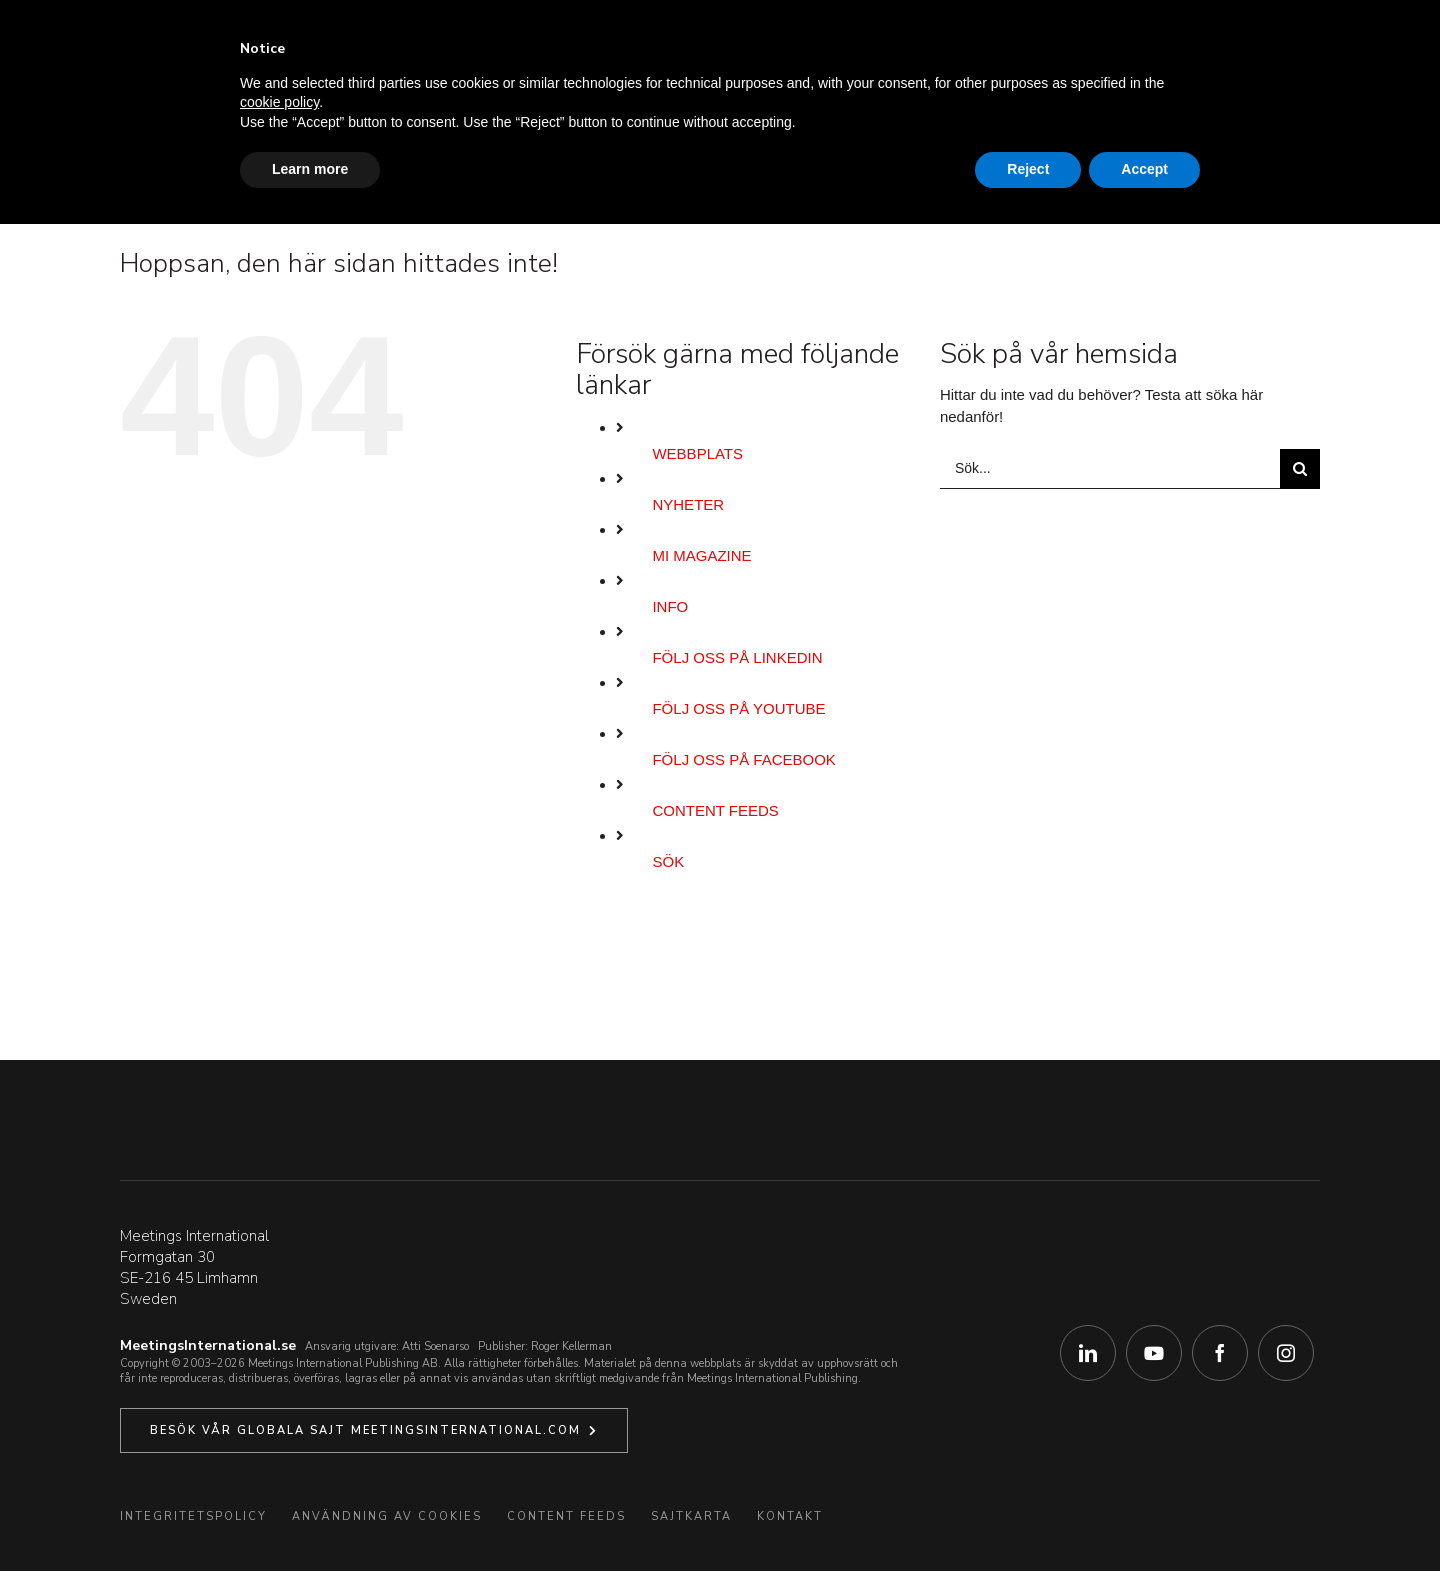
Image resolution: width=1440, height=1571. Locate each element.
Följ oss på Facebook (743, 759)
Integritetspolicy (193, 1516)
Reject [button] (1028, 169)
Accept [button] (1144, 169)
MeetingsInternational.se (208, 1345)
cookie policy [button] (279, 102)
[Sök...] (1110, 469)
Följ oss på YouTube (738, 708)
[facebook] (1220, 1353)
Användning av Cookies (387, 1516)
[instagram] (1286, 1353)
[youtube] (1154, 1353)
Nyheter (688, 504)
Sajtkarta (691, 1516)
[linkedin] (1088, 1353)
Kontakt (790, 1516)
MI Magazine (701, 555)
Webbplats (697, 453)
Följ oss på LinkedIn (737, 657)
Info (670, 606)
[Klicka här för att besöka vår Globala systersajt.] (374, 1430)
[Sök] (1300, 469)
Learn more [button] (310, 169)
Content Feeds (715, 810)
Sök (668, 861)
